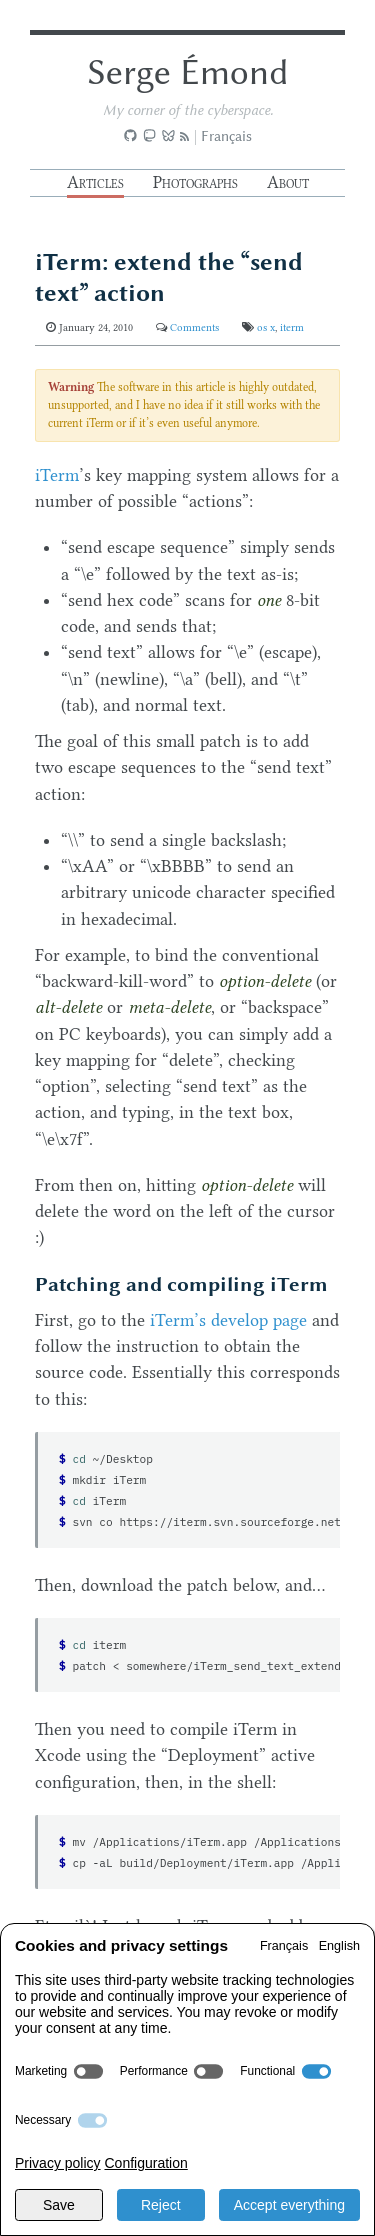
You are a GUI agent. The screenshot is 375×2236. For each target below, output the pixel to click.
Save (59, 2205)
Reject (161, 2205)
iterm (292, 327)
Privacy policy (58, 2163)
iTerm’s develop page (228, 1320)
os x (266, 327)
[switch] (88, 2071)
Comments (194, 327)
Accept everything (289, 2205)
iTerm (57, 475)
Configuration (145, 2163)
